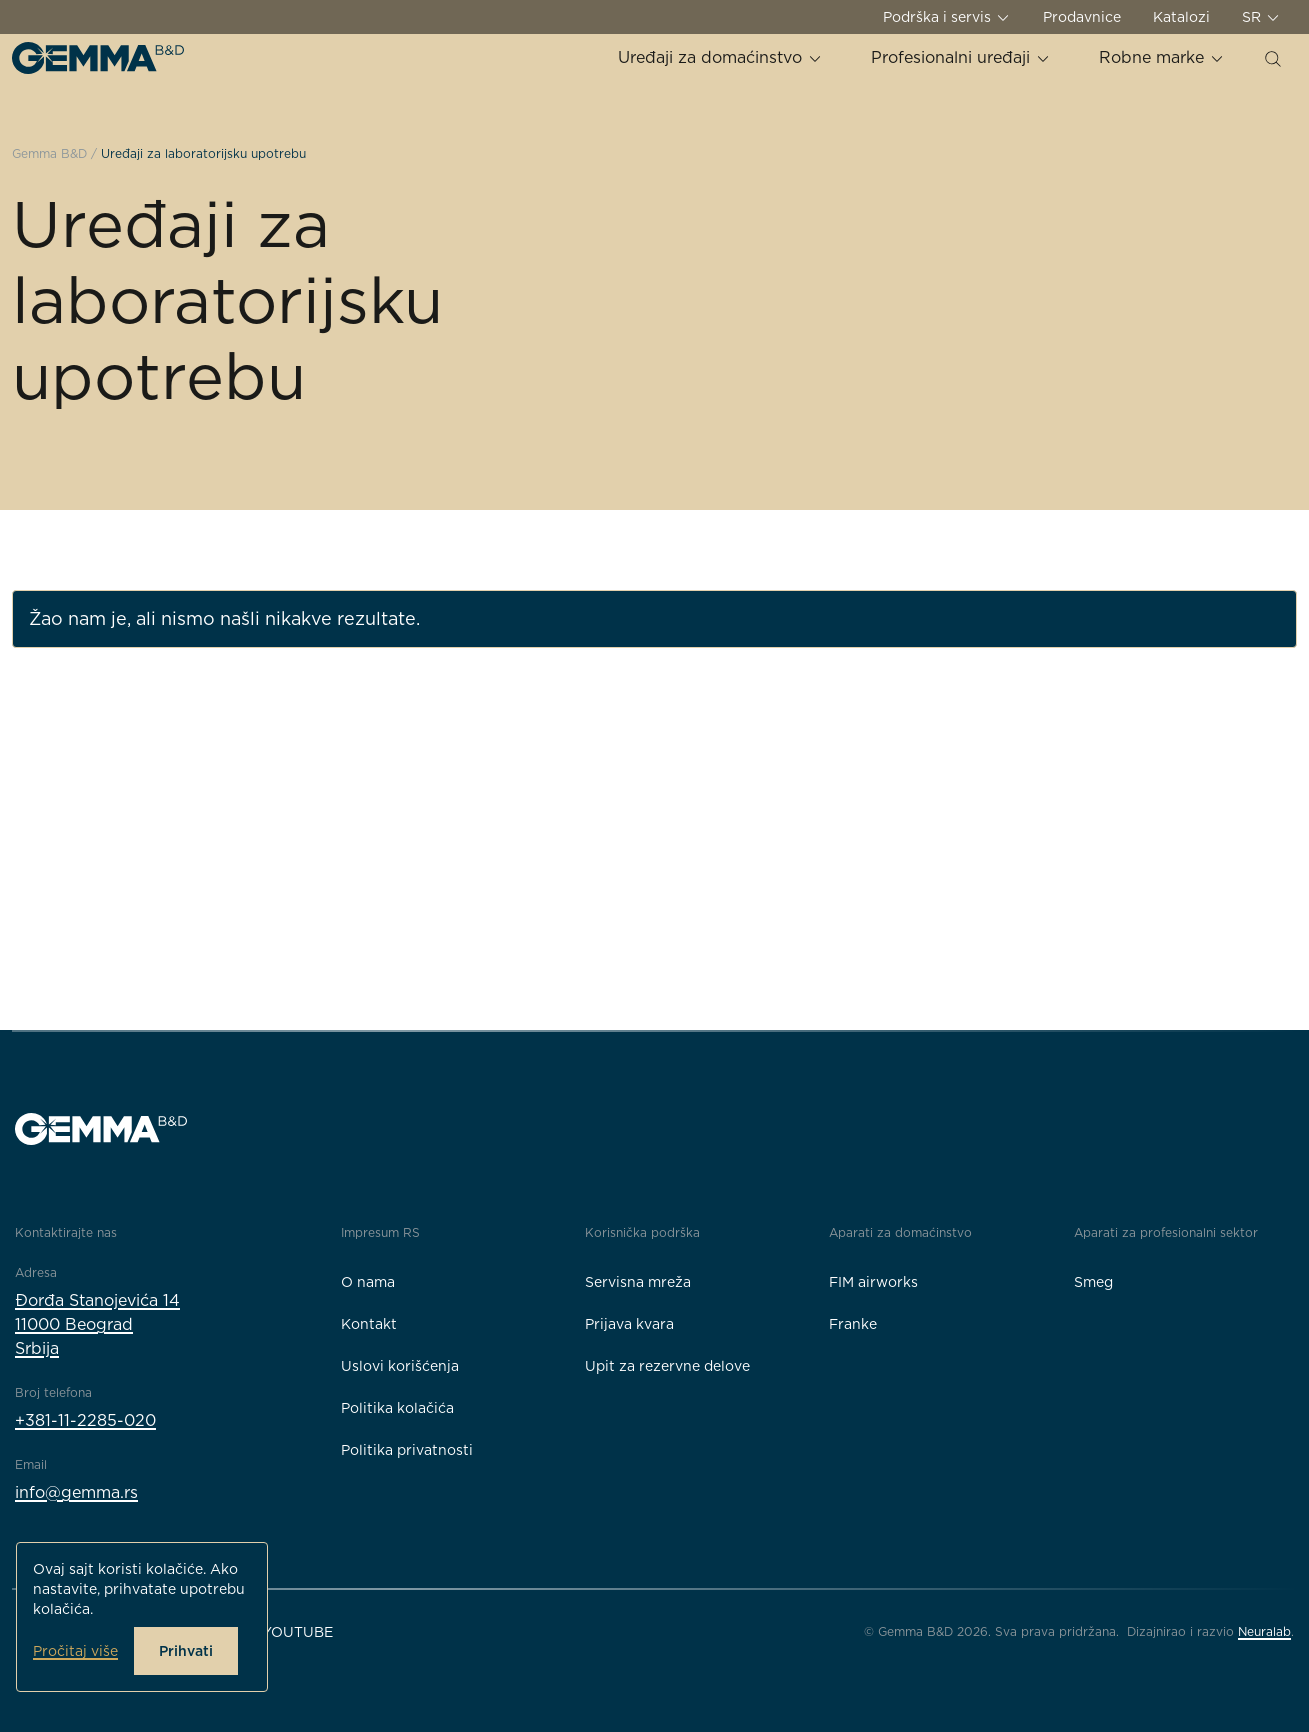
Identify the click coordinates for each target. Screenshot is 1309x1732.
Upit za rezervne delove (667, 1366)
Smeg (1093, 1282)
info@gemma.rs (76, 1492)
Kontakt (369, 1324)
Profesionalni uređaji (961, 57)
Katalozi (1181, 17)
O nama (368, 1282)
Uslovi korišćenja (400, 1366)
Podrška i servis (947, 17)
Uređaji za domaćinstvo (720, 57)
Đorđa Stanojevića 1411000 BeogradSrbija (97, 1324)
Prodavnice (1082, 17)
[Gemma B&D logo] (98, 58)
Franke (853, 1324)
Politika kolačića (397, 1408)
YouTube (297, 1632)
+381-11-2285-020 (85, 1420)
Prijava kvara (629, 1324)
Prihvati (186, 1651)
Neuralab (1264, 1631)
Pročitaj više (75, 1651)
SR (1261, 17)
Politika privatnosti (407, 1450)
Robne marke (1162, 57)
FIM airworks (873, 1282)
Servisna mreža (638, 1282)
